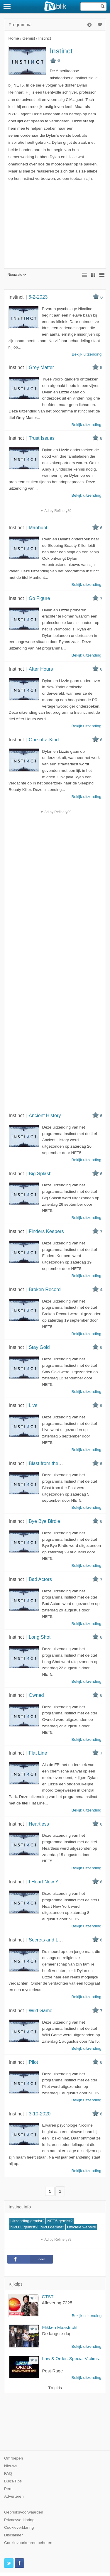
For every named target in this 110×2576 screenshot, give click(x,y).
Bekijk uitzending (86, 2315)
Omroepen (13, 2458)
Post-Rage (52, 2370)
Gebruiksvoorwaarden (23, 2512)
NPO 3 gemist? (24, 2227)
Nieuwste (17, 275)
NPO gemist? (52, 2227)
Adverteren (14, 2496)
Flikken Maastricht (60, 2327)
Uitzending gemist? (28, 2221)
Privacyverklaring (19, 2520)
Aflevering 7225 (57, 2302)
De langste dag (57, 2333)
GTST (48, 2296)
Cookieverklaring (19, 2527)
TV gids (55, 2388)
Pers (8, 2489)
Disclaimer (13, 2535)
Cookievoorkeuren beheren (28, 2543)
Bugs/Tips (13, 2481)
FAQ (8, 2473)
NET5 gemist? (59, 2221)
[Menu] (7, 6)
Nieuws (10, 2466)
